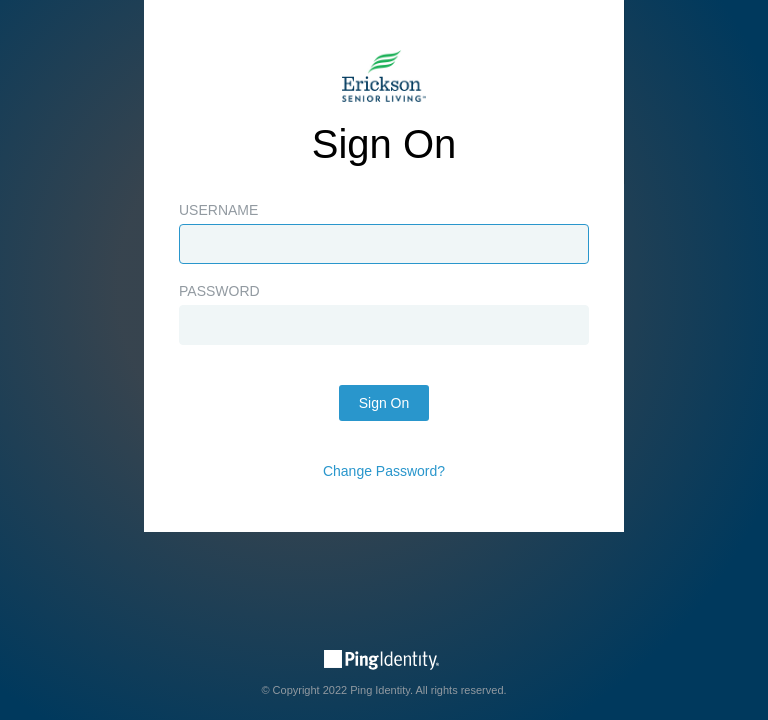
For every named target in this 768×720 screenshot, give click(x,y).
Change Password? (384, 471)
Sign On (384, 403)
